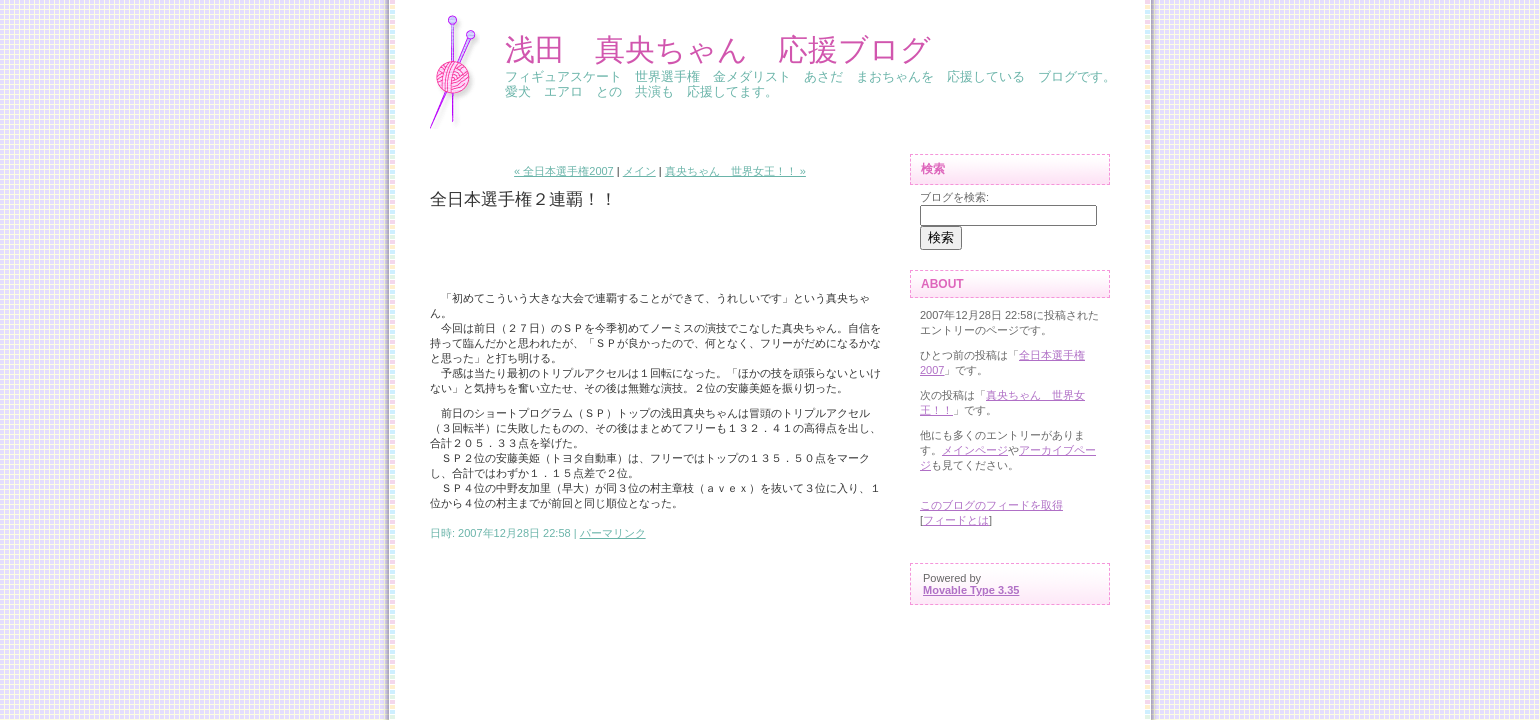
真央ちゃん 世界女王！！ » (735, 171)
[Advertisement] (547, 251)
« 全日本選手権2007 (564, 171)
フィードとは (956, 520)
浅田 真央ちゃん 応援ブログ (718, 49)
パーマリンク (613, 533)
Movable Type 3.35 (971, 590)
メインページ (975, 450)
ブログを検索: (954, 197)
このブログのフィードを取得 (991, 505)
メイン (639, 171)
